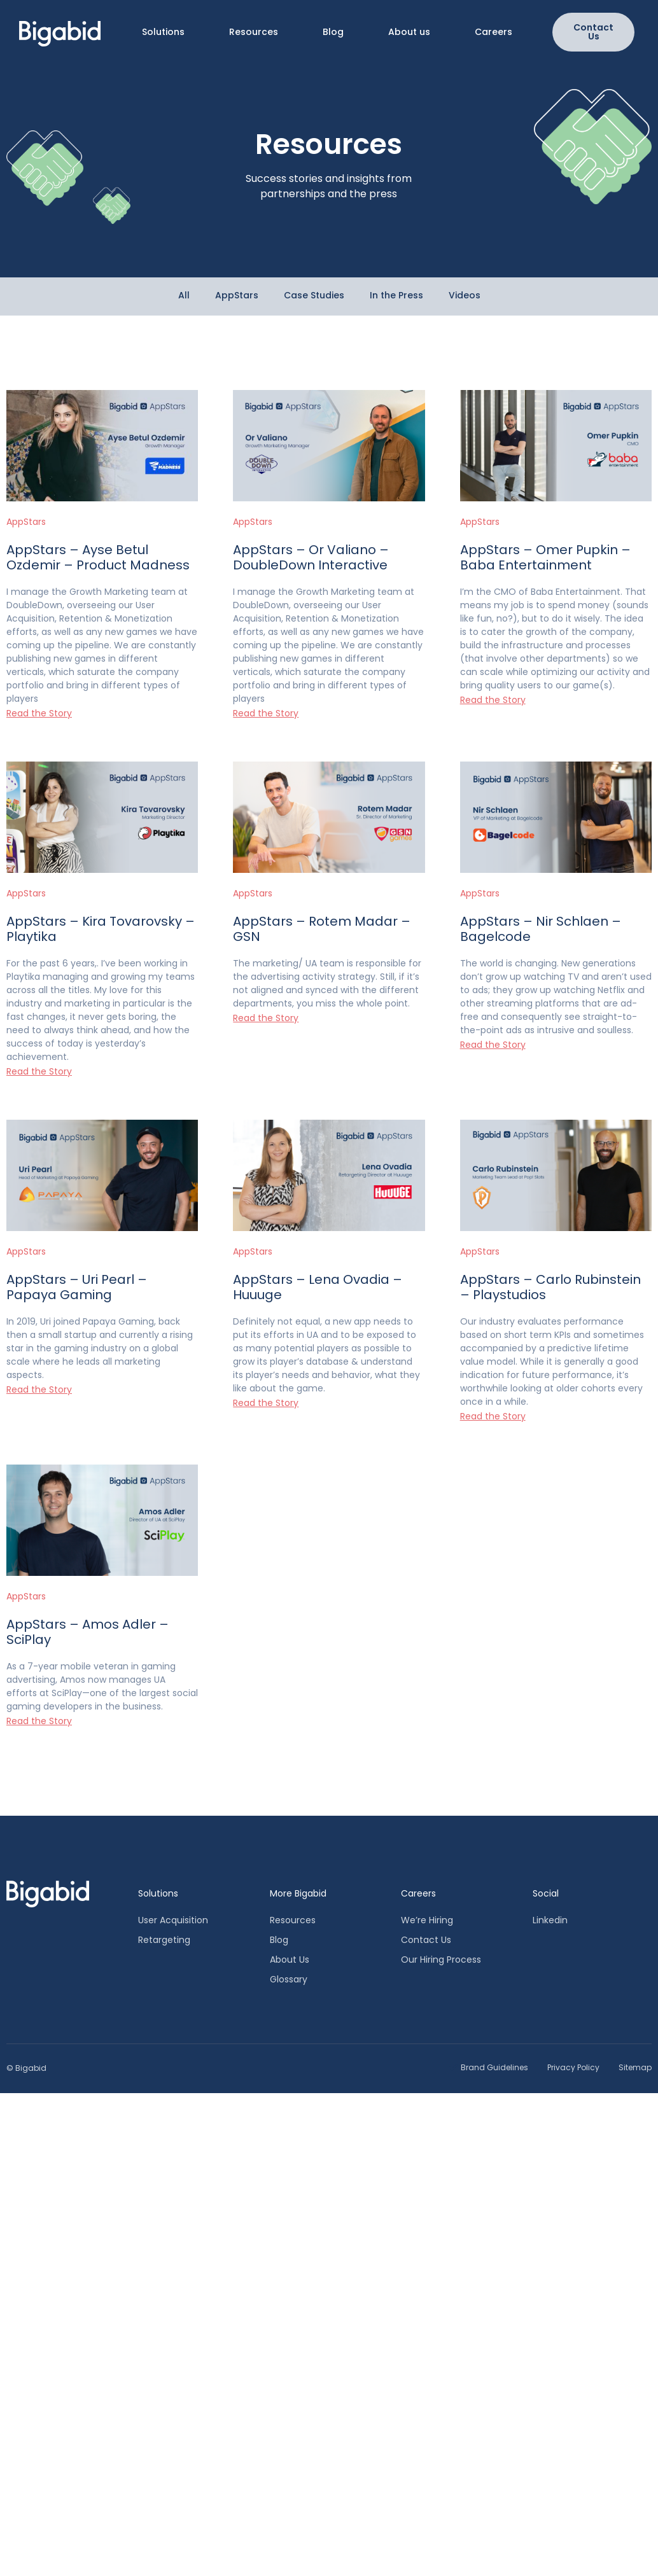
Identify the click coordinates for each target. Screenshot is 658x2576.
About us (409, 31)
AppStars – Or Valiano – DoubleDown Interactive (311, 557)
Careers (493, 31)
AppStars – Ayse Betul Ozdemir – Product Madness (98, 557)
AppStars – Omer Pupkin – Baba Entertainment (545, 557)
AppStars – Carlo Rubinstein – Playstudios (550, 1287)
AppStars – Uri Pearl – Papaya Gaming (76, 1287)
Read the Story (39, 713)
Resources (253, 31)
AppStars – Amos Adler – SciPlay (87, 1631)
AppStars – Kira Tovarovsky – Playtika (100, 928)
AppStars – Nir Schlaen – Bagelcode (540, 928)
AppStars (26, 521)
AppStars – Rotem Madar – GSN (321, 928)
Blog (333, 31)
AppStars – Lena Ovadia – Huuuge (317, 1287)
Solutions (163, 31)
